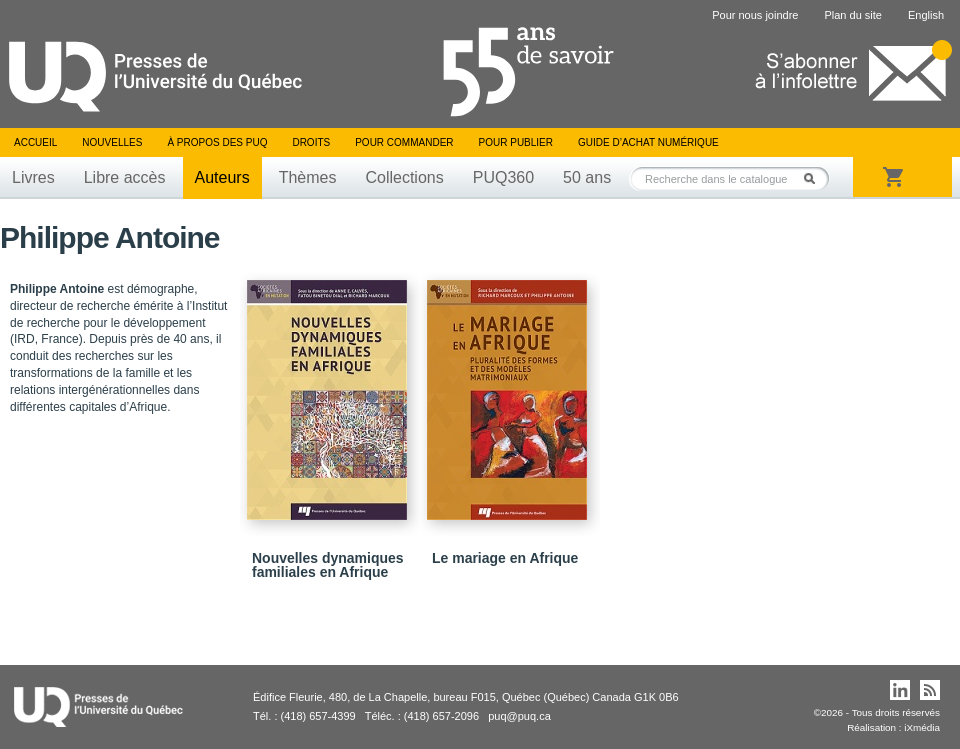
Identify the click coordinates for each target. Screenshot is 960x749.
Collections (404, 177)
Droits (311, 142)
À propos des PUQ (217, 142)
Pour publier (516, 142)
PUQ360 (503, 177)
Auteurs (222, 177)
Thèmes (308, 177)
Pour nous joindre (755, 15)
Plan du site (852, 15)
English (926, 15)
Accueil (35, 142)
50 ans (587, 177)
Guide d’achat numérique (648, 142)
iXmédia (922, 727)
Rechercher (815, 178)
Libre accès (125, 177)
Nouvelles (112, 142)
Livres (33, 177)
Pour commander (404, 142)
